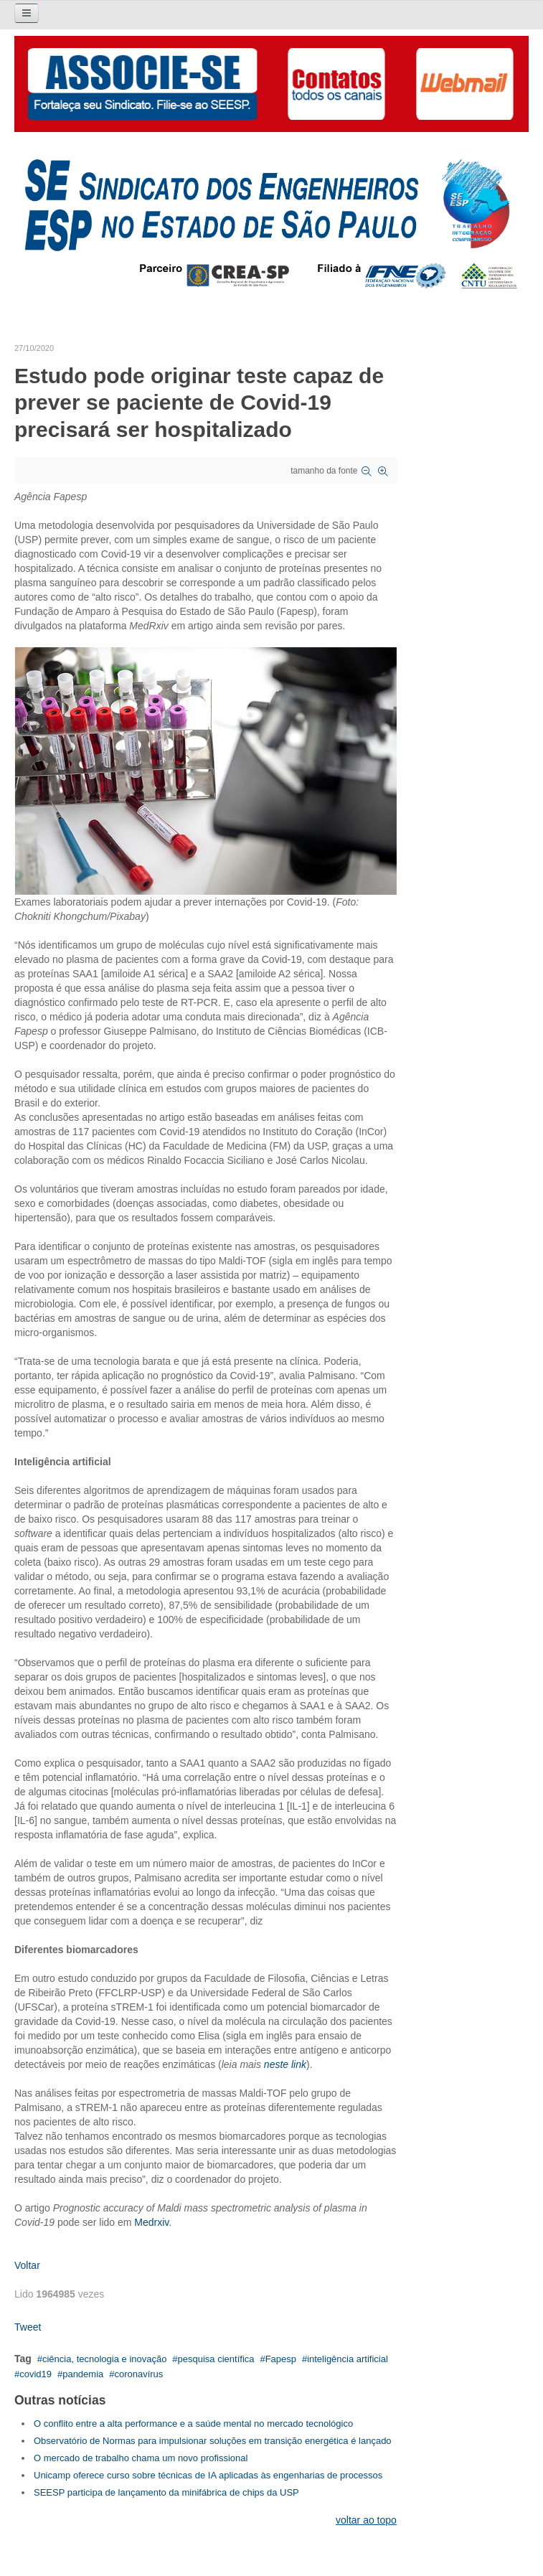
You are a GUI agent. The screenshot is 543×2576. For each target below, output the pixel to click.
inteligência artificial (347, 2359)
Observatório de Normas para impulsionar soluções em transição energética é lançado (213, 2440)
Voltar (27, 2265)
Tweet (27, 2327)
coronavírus (138, 2374)
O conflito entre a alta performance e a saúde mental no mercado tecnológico (193, 2423)
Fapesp (280, 2359)
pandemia (82, 2374)
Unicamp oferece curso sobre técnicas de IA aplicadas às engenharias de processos (208, 2475)
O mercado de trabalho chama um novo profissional (140, 2458)
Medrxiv (151, 2222)
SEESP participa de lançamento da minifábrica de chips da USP (166, 2492)
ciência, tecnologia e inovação (104, 2359)
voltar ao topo (366, 2520)
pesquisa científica (216, 2359)
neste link (285, 2064)
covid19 (35, 2374)
